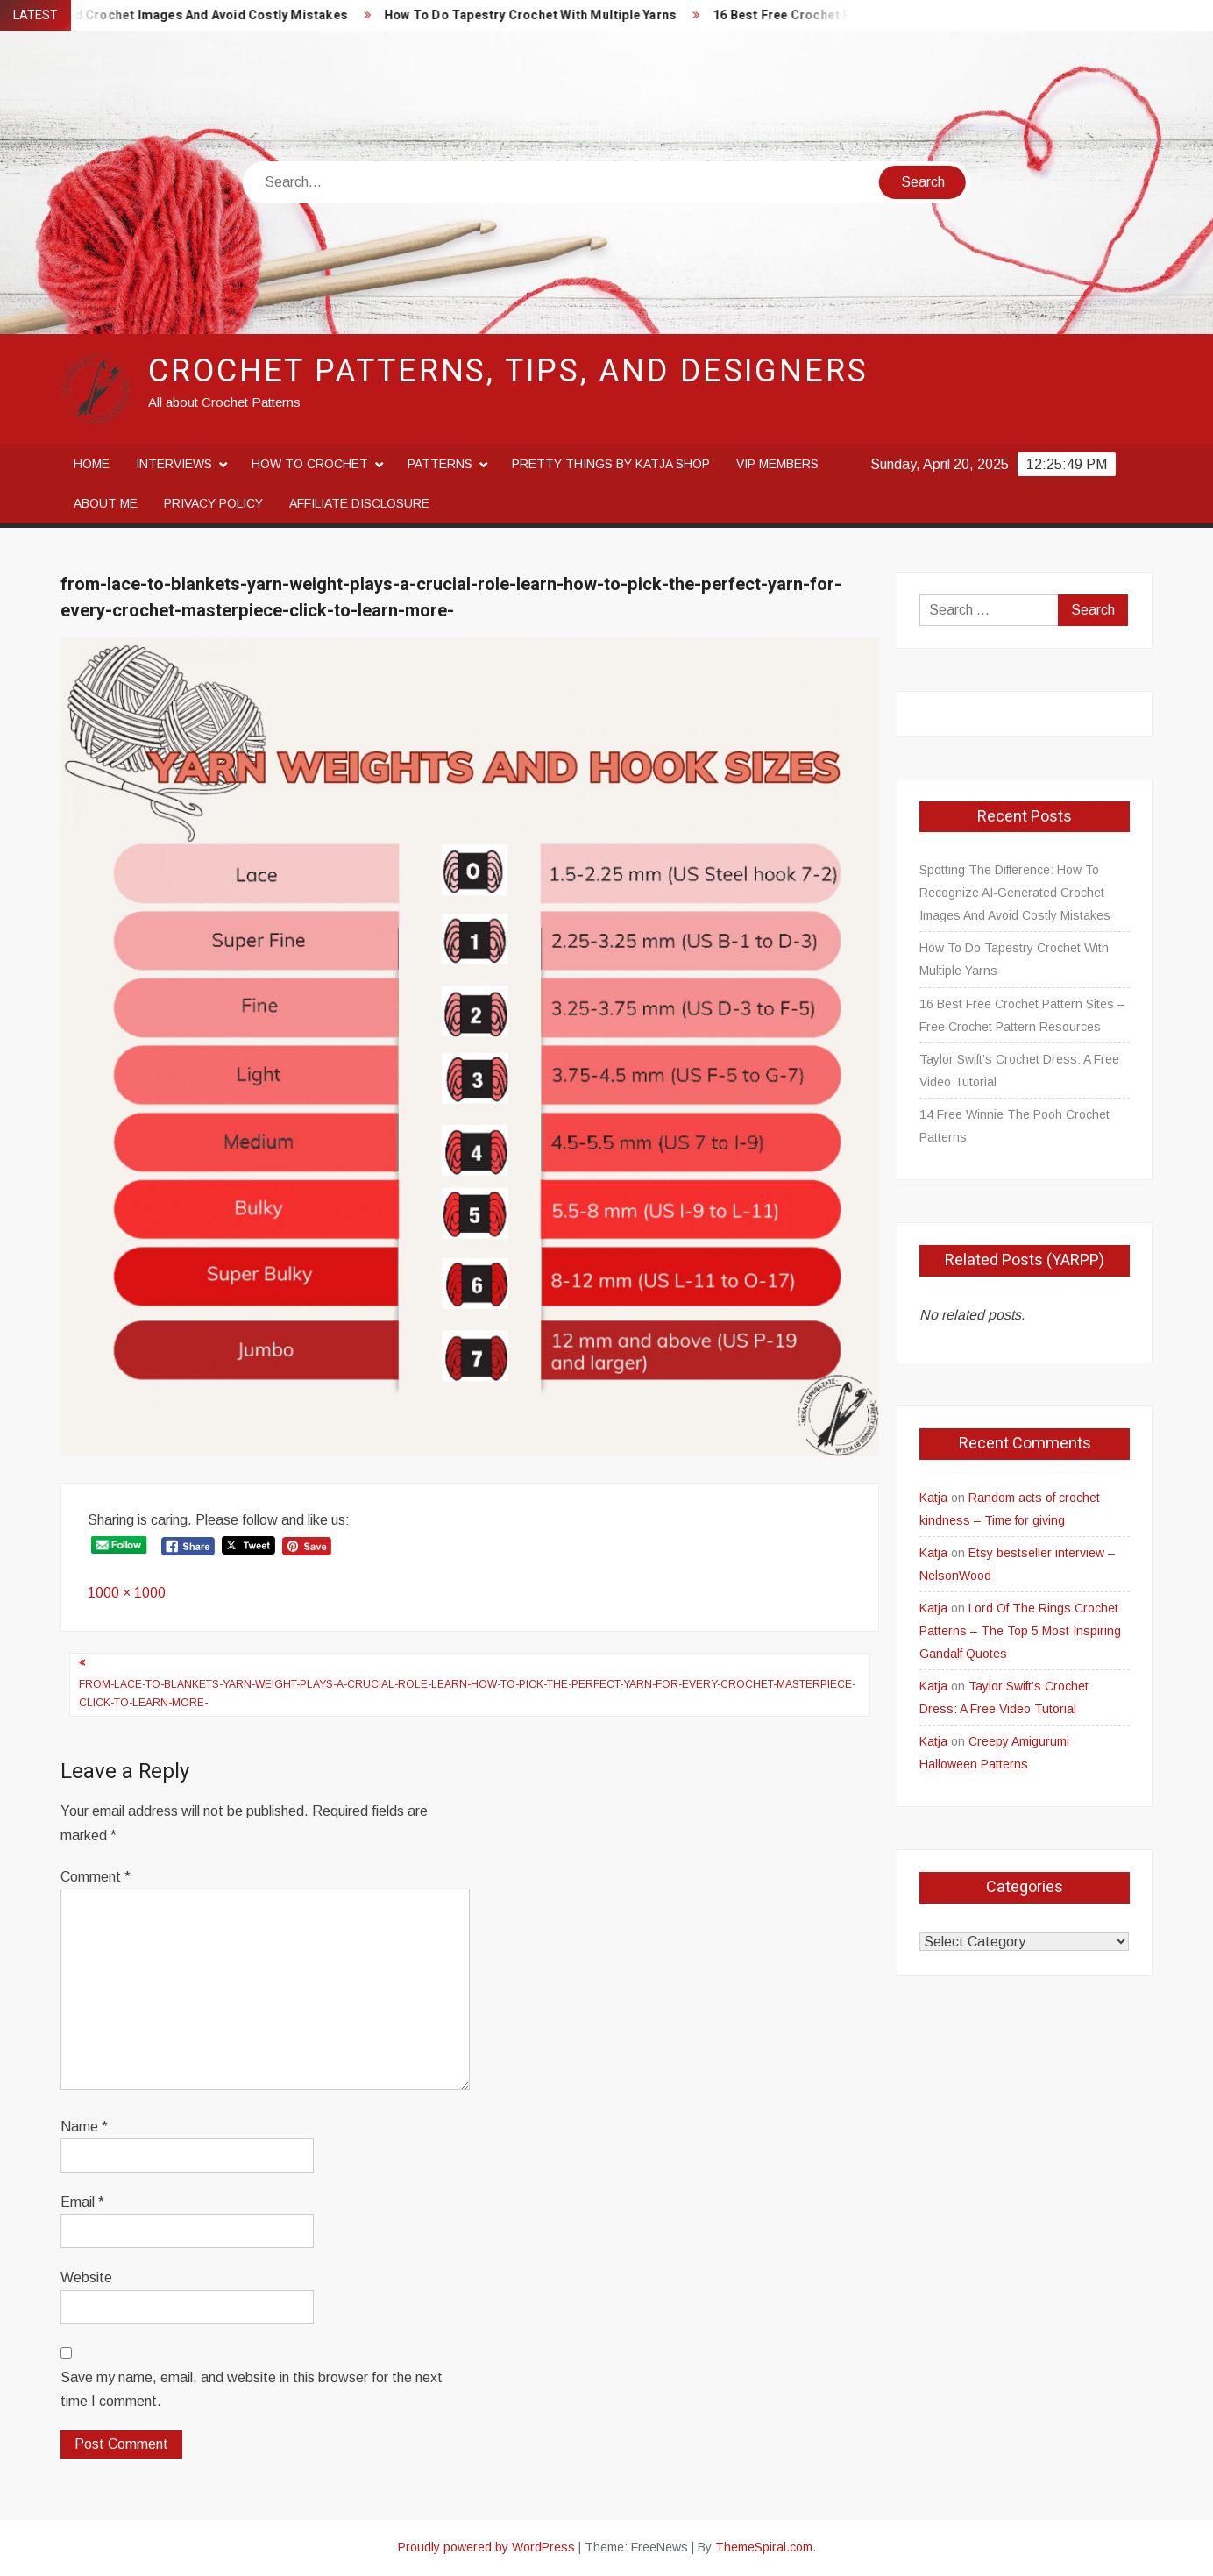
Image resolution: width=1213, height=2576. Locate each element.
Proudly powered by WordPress (486, 2547)
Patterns (440, 464)
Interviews (174, 464)
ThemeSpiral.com (763, 2547)
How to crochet (310, 464)
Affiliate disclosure (359, 503)
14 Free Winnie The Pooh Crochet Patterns (1014, 1125)
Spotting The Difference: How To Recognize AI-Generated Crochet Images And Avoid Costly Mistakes (1014, 892)
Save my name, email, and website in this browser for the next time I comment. (251, 2389)
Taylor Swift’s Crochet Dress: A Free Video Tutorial (1019, 1070)
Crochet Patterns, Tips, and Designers (508, 371)
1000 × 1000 (127, 1592)
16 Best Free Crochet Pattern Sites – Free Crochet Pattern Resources (1021, 1015)
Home (92, 464)
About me (106, 503)
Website (86, 2277)
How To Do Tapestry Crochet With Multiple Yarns (543, 15)
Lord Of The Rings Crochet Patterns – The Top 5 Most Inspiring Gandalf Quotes (1020, 1631)
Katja (933, 1498)
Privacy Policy (213, 503)
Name (84, 2126)
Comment (95, 1876)
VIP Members (777, 464)
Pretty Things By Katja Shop (611, 464)
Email (82, 2202)
